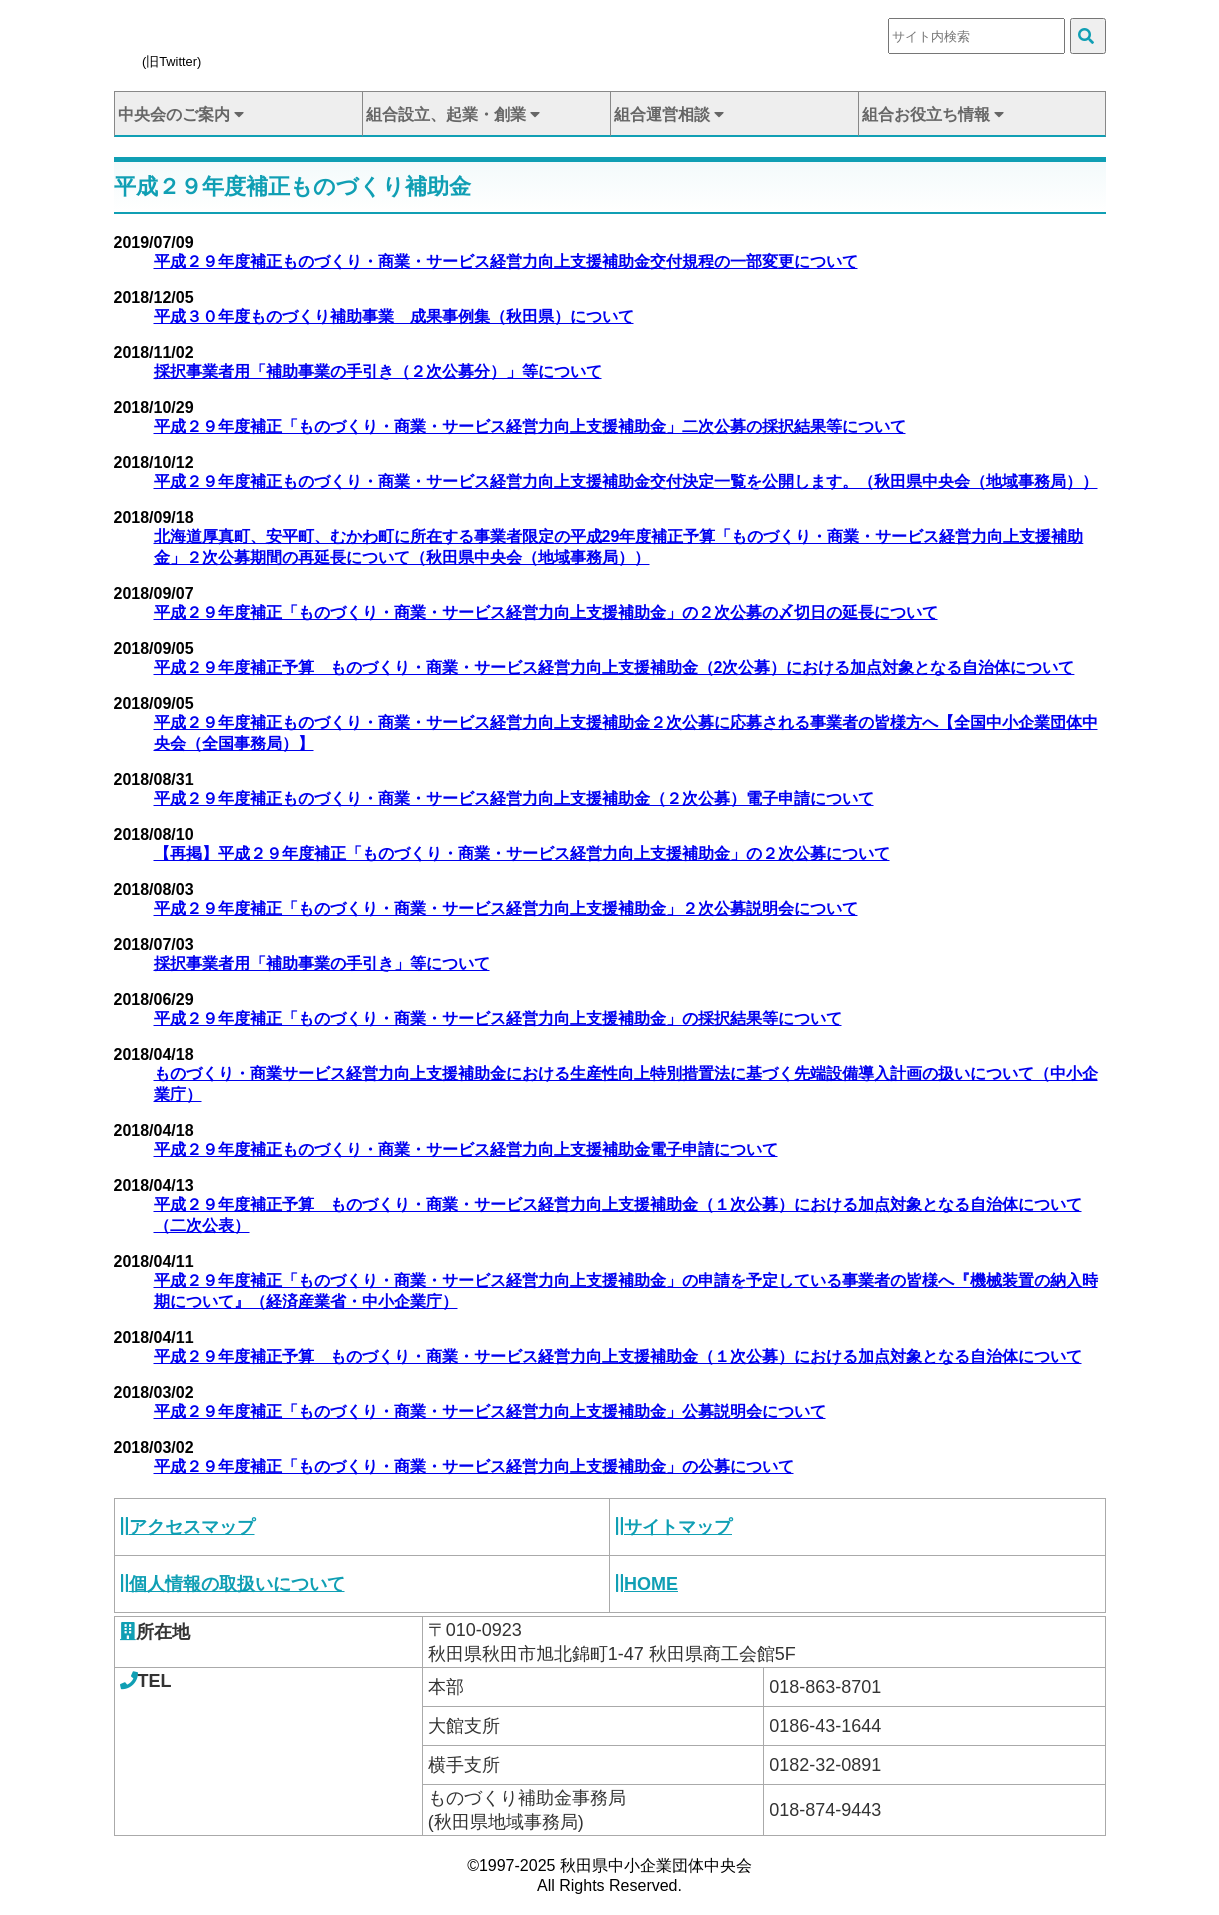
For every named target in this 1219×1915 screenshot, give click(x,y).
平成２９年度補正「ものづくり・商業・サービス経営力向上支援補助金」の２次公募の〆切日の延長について (546, 612)
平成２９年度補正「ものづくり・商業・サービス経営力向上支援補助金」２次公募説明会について (506, 908)
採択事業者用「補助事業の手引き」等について (322, 963)
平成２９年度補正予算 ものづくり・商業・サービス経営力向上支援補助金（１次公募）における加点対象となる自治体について (618, 1356)
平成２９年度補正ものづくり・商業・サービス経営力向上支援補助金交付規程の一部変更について (506, 261)
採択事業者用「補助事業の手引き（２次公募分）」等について (378, 371)
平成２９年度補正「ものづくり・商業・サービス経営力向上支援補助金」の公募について (474, 1466)
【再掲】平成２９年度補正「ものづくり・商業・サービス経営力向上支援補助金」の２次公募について (522, 853)
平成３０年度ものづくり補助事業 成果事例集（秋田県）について (394, 316)
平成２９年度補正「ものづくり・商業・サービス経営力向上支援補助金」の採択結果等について (498, 1018)
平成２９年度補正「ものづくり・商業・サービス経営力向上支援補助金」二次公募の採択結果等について (530, 426)
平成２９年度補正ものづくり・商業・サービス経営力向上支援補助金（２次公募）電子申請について (514, 798)
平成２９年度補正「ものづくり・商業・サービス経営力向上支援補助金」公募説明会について (490, 1411)
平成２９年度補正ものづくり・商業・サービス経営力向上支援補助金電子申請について (466, 1149)
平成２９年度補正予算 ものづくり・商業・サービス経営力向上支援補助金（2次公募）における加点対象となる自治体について (614, 667)
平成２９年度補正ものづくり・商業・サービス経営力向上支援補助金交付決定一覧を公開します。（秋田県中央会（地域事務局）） (626, 481)
